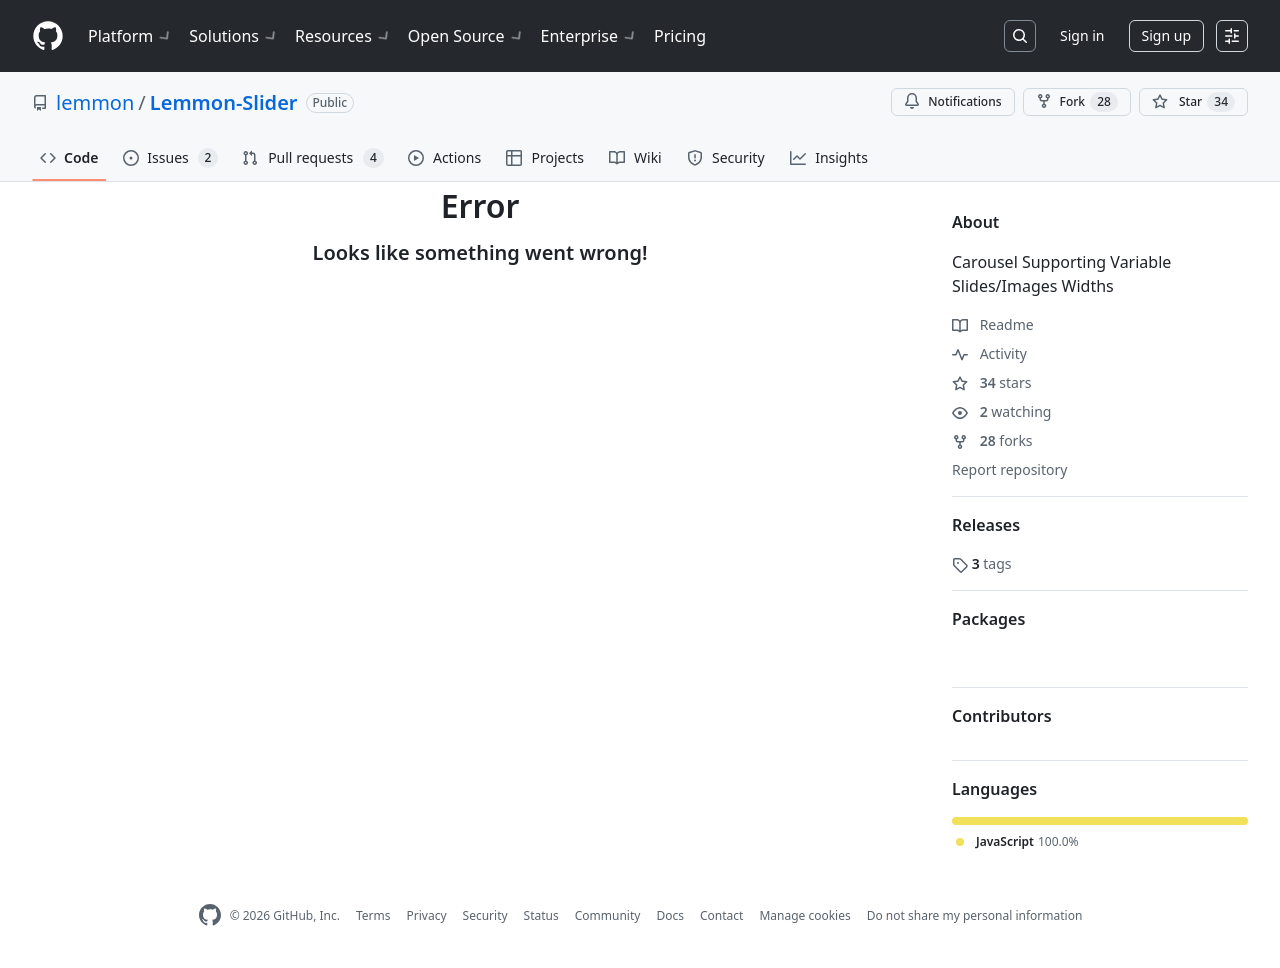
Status (541, 915)
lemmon (95, 102)
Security (485, 915)
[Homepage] (48, 36)
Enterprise (589, 36)
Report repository (1009, 469)
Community (608, 915)
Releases (986, 525)
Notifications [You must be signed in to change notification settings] (952, 101)
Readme (993, 324)
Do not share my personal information (975, 915)
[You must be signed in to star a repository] (1193, 102)
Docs (670, 915)
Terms (373, 915)
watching (1001, 411)
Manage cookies (804, 915)
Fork (1077, 102)
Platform (130, 36)
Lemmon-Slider (224, 102)
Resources (343, 36)
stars (991, 382)
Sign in (1082, 35)
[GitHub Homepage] (210, 915)
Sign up (1166, 35)
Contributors (1002, 716)
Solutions (234, 36)
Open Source (466, 36)
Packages (988, 619)
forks (992, 440)
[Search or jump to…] (1020, 36)
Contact (721, 915)
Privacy (427, 915)
